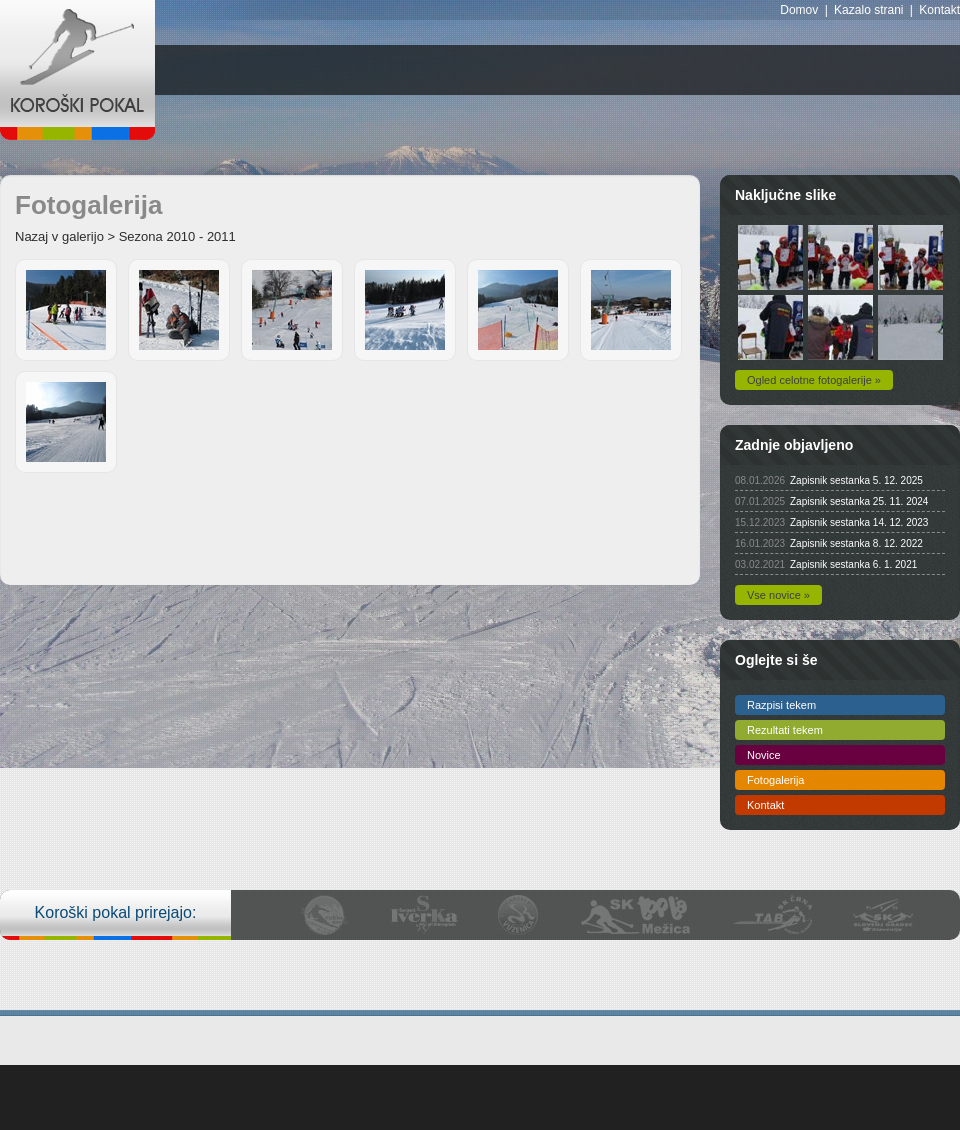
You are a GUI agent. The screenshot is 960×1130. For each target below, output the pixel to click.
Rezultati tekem (785, 730)
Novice (764, 755)
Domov (799, 10)
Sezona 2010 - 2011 (177, 236)
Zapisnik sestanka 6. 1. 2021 (853, 564)
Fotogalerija (775, 780)
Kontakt (939, 10)
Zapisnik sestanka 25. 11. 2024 (859, 501)
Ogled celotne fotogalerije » (814, 380)
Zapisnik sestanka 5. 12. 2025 (856, 480)
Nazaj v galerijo (59, 236)
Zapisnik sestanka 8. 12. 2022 (856, 543)
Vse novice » (778, 595)
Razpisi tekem (781, 705)
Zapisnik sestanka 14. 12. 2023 (859, 522)
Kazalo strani (868, 10)
